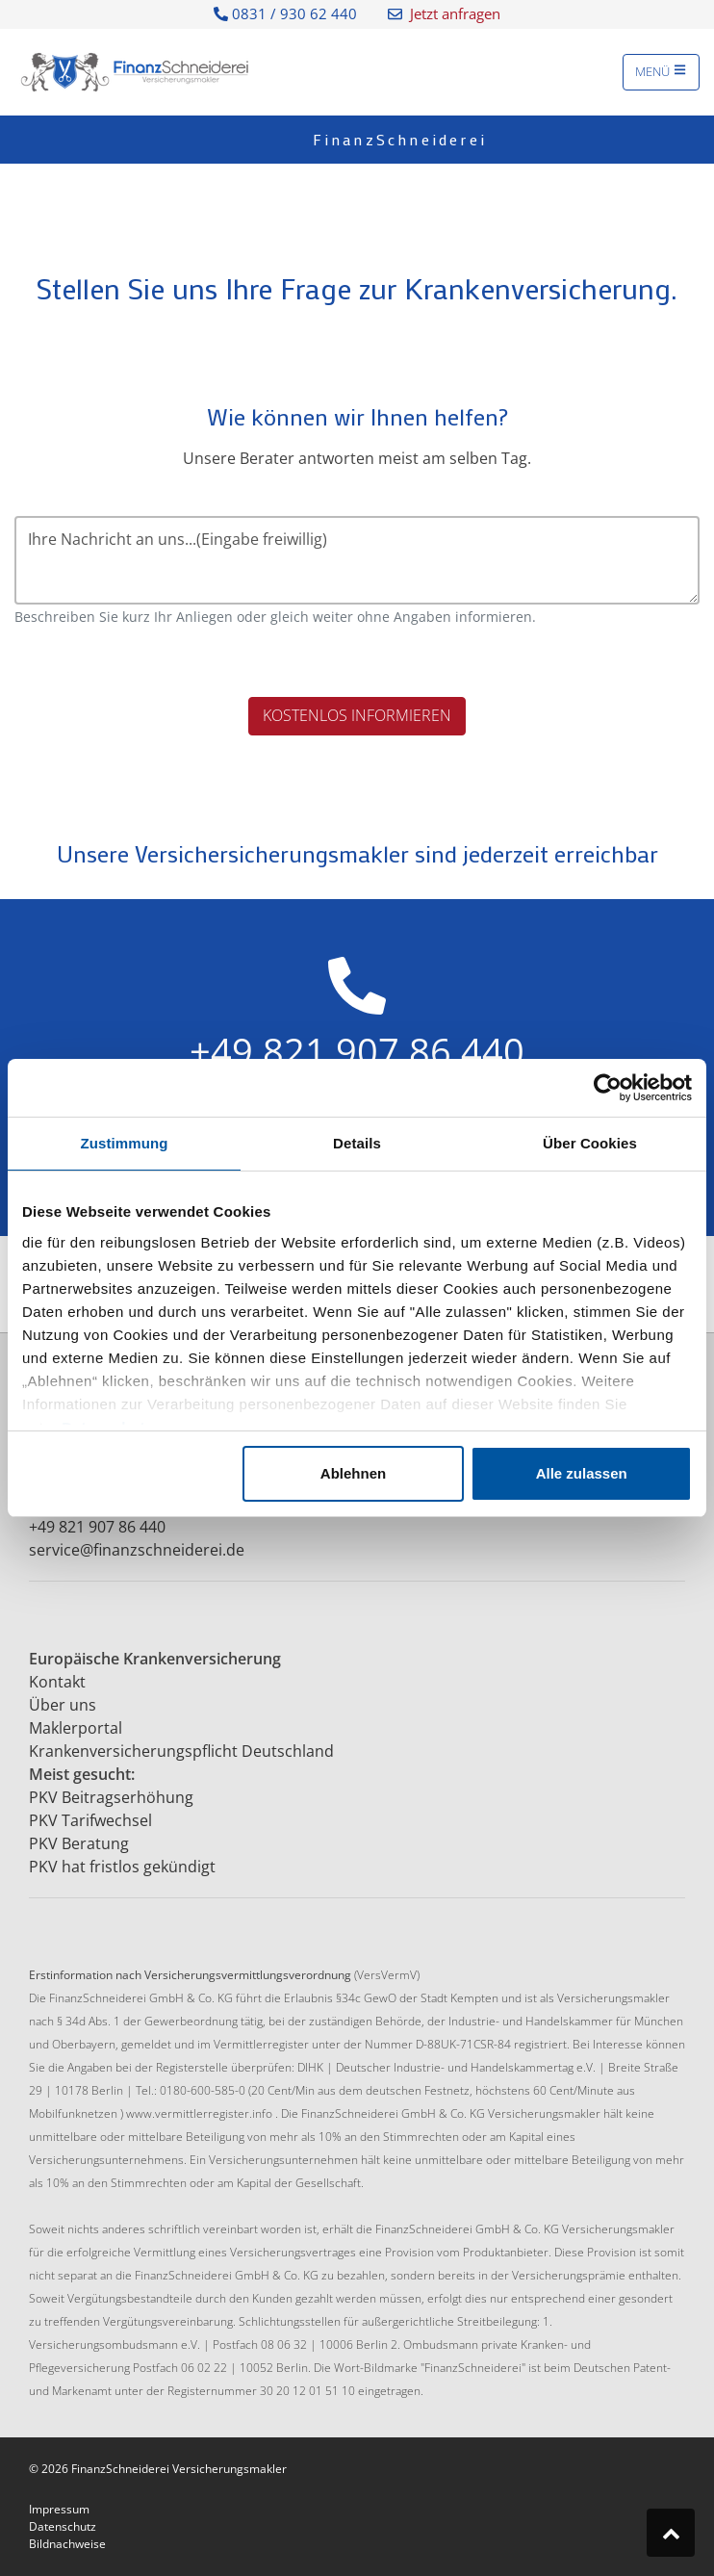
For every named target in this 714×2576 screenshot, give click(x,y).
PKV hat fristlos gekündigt (122, 1866)
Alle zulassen (581, 1473)
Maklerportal (75, 1728)
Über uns (62, 1704)
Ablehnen (353, 1473)
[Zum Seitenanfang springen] (671, 2533)
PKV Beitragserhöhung (111, 1797)
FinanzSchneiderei (400, 139)
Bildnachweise (67, 2544)
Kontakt (57, 1681)
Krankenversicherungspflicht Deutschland (181, 1751)
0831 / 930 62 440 (285, 13)
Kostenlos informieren (357, 715)
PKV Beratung (79, 1843)
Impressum (59, 2509)
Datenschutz (62, 2526)
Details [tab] (357, 1143)
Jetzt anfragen (444, 13)
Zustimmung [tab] (124, 1143)
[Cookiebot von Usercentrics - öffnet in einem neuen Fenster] (607, 1087)
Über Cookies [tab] (590, 1143)
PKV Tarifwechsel (90, 1820)
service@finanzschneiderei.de (136, 1549)
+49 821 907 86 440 (97, 1526)
